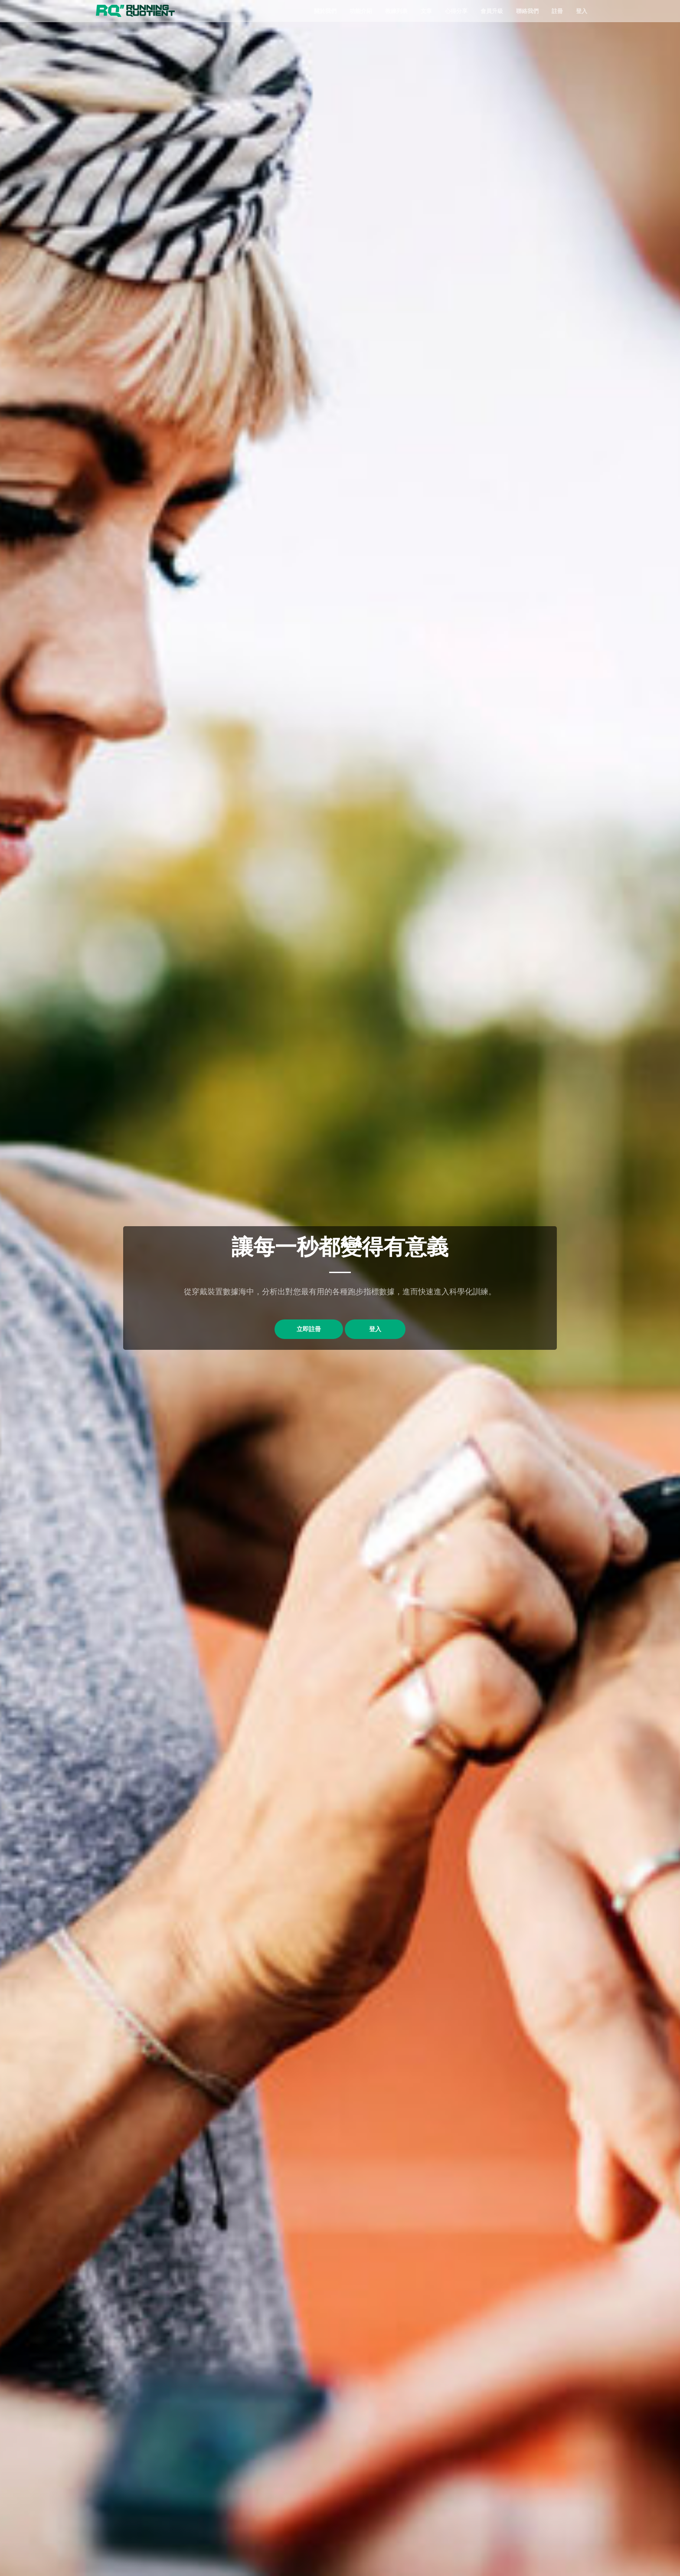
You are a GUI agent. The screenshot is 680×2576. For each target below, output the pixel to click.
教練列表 (396, 11)
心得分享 (456, 11)
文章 (426, 11)
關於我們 (325, 11)
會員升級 (492, 11)
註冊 (557, 11)
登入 (581, 11)
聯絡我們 (527, 11)
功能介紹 (361, 11)
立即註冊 (298, 1330)
